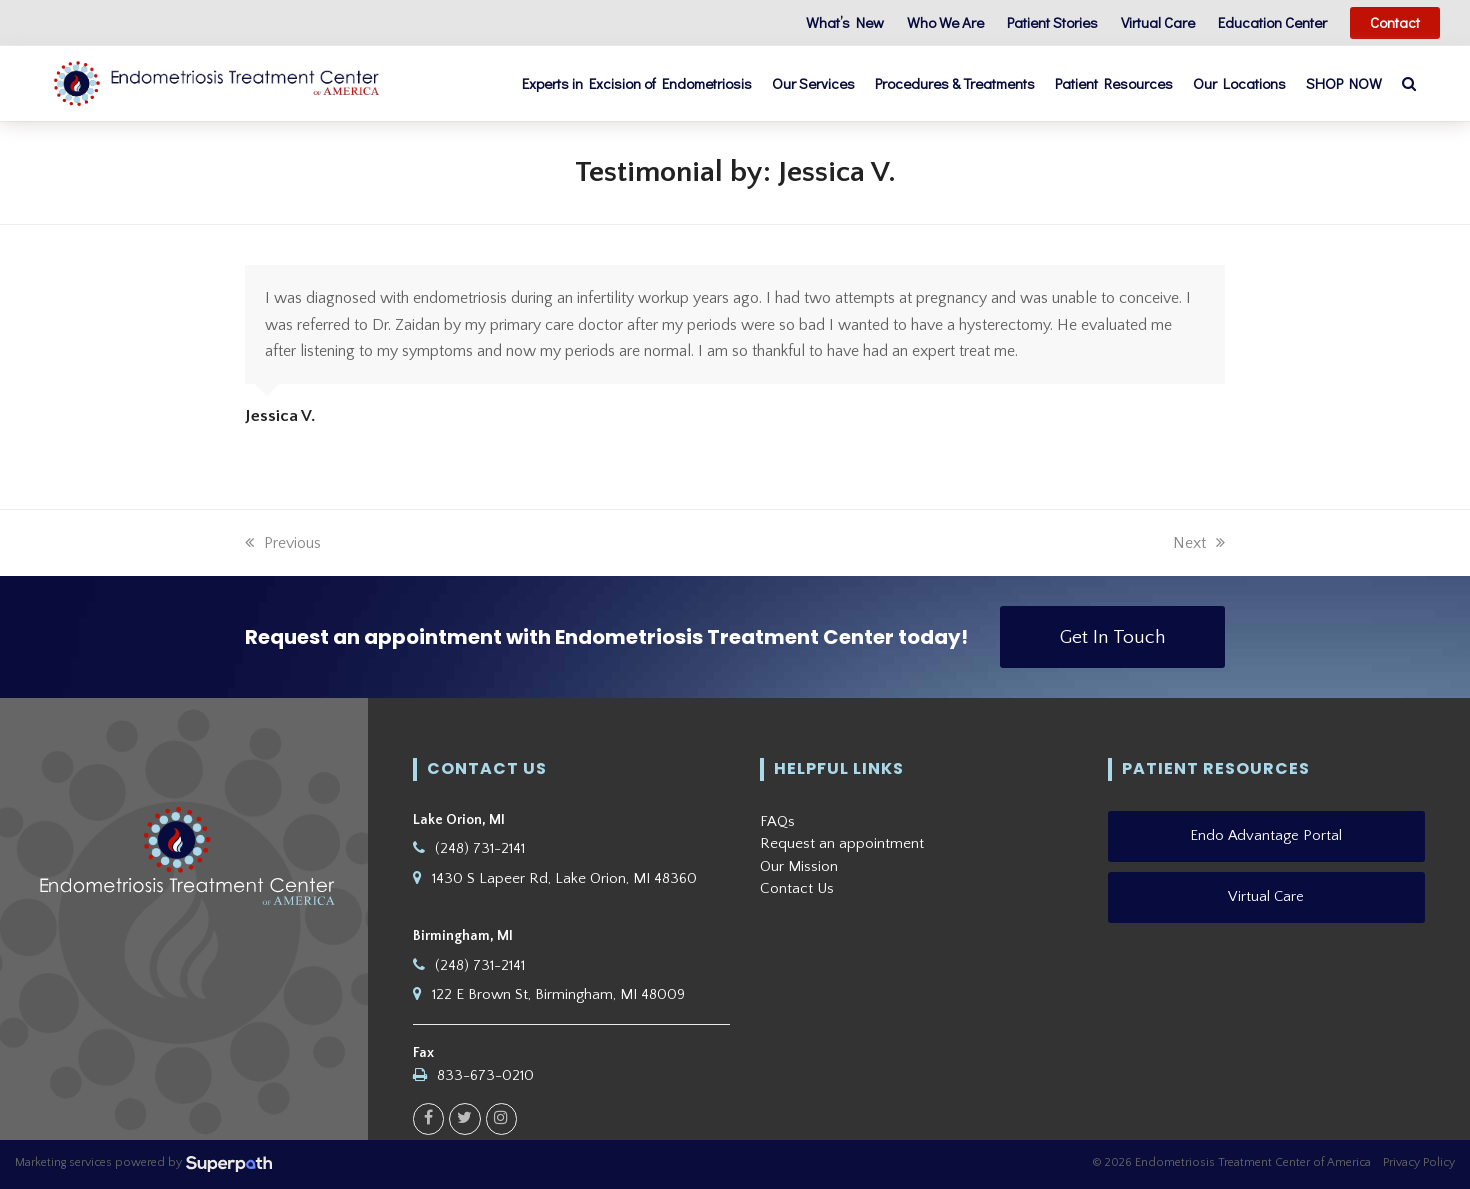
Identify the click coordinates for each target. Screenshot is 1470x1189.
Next (1199, 543)
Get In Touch (1113, 637)
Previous (283, 543)
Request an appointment (842, 844)
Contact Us (797, 889)
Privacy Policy (1419, 1163)
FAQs (777, 821)
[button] (1433, 84)
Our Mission (799, 866)
